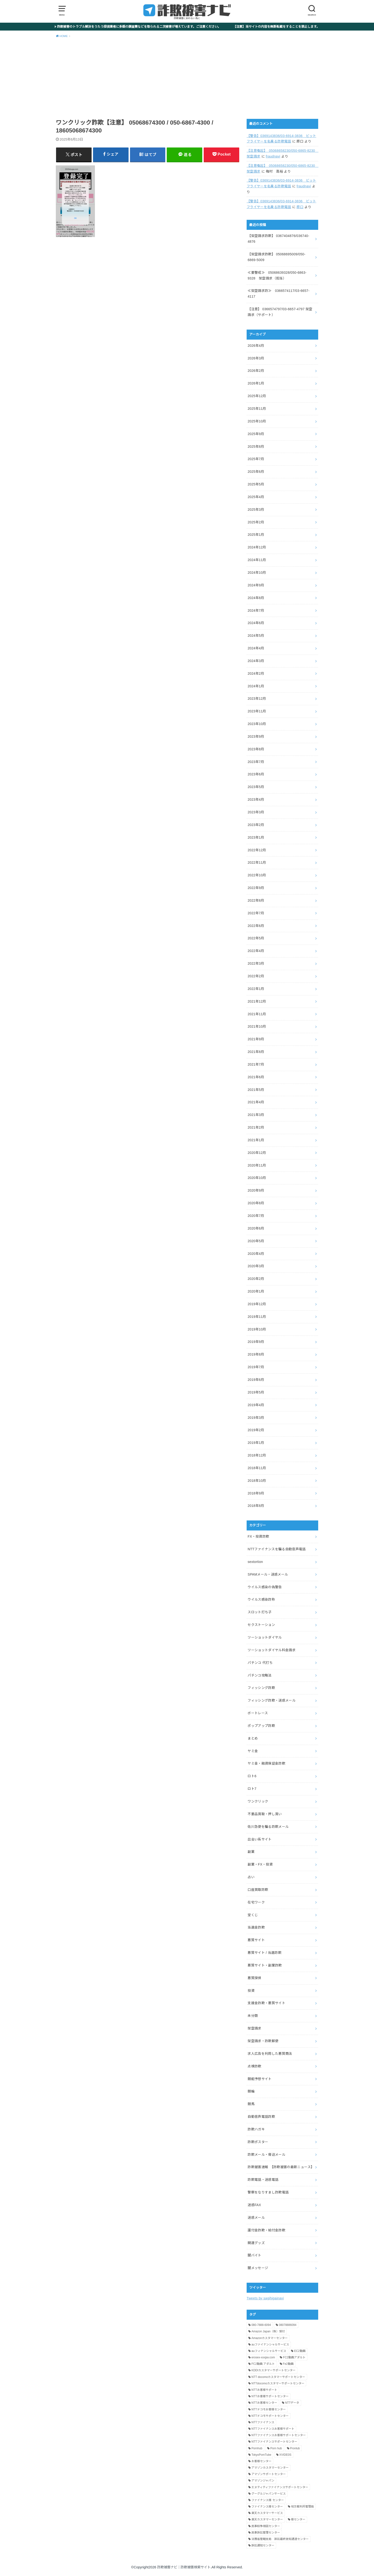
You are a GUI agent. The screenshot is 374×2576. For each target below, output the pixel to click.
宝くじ (253, 1914)
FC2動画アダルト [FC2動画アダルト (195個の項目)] (294, 2356)
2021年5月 (256, 1089)
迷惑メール (256, 2216)
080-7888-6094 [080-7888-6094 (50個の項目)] (261, 2323)
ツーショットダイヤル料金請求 (272, 1649)
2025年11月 (257, 408)
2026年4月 (256, 345)
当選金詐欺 (256, 1926)
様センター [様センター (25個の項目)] (298, 2518)
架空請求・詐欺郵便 (263, 2040)
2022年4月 (256, 950)
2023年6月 (256, 774)
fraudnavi (273, 156)
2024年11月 (257, 560)
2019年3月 (256, 1417)
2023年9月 (256, 736)
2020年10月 (257, 1177)
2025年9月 (256, 434)
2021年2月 (256, 1127)
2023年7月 (256, 761)
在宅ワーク (256, 1901)
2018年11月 (257, 1467)
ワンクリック (258, 1800)
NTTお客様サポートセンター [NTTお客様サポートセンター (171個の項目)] (269, 2395)
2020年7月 (256, 1215)
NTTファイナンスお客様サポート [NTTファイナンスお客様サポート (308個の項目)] (272, 2427)
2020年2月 (256, 1278)
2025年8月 (256, 446)
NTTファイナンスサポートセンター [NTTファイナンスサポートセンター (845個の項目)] (274, 2440)
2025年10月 (257, 421)
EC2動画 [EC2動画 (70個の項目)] (299, 2349)
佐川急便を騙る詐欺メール (268, 1826)
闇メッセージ (258, 2267)
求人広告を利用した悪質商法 (270, 2053)
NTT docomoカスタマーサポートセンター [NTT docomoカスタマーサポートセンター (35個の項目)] (278, 2375)
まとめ (253, 1737)
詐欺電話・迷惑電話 (263, 2179)
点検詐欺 (254, 2065)
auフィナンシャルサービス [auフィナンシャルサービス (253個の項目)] (268, 2349)
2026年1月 (256, 383)
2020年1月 (256, 1291)
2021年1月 (256, 1139)
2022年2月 (256, 976)
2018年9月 (256, 1492)
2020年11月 (257, 1165)
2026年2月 (256, 371)
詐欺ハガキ (256, 2128)
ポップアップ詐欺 (261, 1725)
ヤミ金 (253, 1750)
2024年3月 (256, 660)
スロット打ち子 (259, 1611)
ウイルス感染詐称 (261, 1599)
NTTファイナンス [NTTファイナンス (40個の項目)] (262, 2421)
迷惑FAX (254, 2204)
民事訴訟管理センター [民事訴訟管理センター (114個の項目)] (265, 2531)
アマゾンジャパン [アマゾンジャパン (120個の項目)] (262, 2479)
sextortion (255, 1561)
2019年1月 (256, 1442)
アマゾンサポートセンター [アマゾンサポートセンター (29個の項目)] (268, 2473)
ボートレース (258, 1712)
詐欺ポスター (258, 2141)
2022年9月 (256, 887)
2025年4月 (256, 497)
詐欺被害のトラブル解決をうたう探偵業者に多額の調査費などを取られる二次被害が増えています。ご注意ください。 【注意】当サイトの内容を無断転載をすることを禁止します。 (188, 26)
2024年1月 (256, 686)
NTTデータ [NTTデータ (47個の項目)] (292, 2401)
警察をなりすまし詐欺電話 (268, 2191)
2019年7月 (256, 1366)
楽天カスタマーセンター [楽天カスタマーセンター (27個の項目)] (267, 2518)
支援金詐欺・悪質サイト (266, 2002)
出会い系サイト (259, 1838)
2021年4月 (256, 1102)
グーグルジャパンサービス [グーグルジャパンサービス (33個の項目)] (268, 2492)
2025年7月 (256, 459)
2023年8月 (256, 749)
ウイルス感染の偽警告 (265, 1586)
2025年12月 (257, 396)
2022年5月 (256, 938)
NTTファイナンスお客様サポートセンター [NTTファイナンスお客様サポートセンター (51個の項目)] (278, 2434)
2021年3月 (256, 1114)
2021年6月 (256, 1076)
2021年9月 (256, 1039)
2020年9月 (256, 1190)
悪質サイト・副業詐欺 (265, 1964)
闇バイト (254, 2254)
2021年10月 (257, 1026)
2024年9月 (256, 585)
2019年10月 (257, 1328)
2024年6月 (256, 623)
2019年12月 (257, 1303)
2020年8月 (256, 1202)
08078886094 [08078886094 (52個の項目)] (287, 2323)
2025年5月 (256, 484)
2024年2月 (256, 673)
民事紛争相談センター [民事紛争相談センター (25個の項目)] (265, 2525)
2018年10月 (257, 1480)
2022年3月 (256, 963)
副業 (251, 1851)
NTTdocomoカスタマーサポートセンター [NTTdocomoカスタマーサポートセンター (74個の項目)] (277, 2382)
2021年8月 (256, 1051)
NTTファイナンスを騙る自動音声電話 (277, 1548)
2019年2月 (256, 1429)
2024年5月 (256, 635)
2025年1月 (256, 534)
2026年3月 (256, 358)
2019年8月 (256, 1354)
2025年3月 (256, 509)
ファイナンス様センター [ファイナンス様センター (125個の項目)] (267, 2505)
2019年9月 (256, 1341)
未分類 (253, 2015)
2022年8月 (256, 900)
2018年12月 (257, 1454)
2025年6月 (256, 471)
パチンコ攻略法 (259, 1674)
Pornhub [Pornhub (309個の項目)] (256, 2447)
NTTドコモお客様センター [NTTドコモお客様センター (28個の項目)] (268, 2408)
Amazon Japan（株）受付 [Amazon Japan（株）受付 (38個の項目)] (268, 2330)
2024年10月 (257, 572)
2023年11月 (257, 711)
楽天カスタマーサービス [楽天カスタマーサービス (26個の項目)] (267, 2511)
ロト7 (252, 1788)
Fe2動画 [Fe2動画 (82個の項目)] (288, 2362)
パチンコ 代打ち (260, 1662)
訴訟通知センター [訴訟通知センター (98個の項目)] (262, 2544)
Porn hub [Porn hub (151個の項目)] (276, 2447)
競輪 (251, 2090)
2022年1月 (256, 988)
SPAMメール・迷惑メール (268, 1574)
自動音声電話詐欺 (261, 2116)
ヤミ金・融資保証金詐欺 (266, 1763)
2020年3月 (256, 1265)
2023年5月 (256, 787)
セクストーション (261, 1624)
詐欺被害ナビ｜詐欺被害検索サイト (184, 2566)
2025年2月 (256, 522)
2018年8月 (256, 1505)
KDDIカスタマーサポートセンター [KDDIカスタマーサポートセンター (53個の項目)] (273, 2369)
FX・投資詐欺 (258, 1536)
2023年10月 (257, 723)
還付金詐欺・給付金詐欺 (266, 2229)
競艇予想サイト (259, 2078)
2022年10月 (257, 875)
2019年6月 (256, 1379)
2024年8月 (256, 597)
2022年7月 (256, 913)
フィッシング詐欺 (261, 1687)
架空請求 (254, 2027)
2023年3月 (256, 812)
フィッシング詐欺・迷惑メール (272, 1700)
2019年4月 (256, 1404)
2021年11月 (257, 1013)
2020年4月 (256, 1253)
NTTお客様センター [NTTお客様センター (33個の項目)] (264, 2401)
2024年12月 (257, 547)
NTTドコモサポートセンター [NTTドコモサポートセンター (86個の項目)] (269, 2414)
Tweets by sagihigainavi (265, 2297)
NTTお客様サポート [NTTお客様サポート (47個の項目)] (264, 2388)
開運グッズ (256, 2242)
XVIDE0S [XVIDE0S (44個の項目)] (285, 2453)
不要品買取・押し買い (265, 1813)
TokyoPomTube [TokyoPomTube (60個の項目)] (261, 2453)
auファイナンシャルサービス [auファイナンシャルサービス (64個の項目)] (270, 2343)
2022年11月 (257, 862)
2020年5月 (256, 1240)
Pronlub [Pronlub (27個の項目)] (295, 2447)
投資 (251, 1989)
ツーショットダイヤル (265, 1637)
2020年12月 (257, 1152)
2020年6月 (256, 1228)
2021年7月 (256, 1064)
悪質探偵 (254, 1977)
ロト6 (252, 1775)
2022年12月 (257, 850)
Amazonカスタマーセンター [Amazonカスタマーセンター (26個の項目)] (269, 2337)
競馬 (251, 2103)
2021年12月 (257, 1001)
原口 (299, 207)
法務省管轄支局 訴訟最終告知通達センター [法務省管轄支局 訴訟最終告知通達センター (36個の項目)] (280, 2537)
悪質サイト (256, 1939)
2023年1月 (256, 837)
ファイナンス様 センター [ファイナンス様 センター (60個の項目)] (267, 2499)
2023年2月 (256, 824)
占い (251, 1876)
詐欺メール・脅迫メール (266, 2153)
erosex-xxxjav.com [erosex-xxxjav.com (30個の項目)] (263, 2356)
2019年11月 (257, 1316)
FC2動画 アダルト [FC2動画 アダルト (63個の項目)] (263, 2362)
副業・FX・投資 (260, 1863)
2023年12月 (257, 698)
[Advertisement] (187, 77)
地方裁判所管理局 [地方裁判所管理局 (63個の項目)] (302, 2505)
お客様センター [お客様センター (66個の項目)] (261, 2460)
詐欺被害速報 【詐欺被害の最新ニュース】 (281, 2166)
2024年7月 (256, 610)
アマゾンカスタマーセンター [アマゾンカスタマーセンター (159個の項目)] (270, 2466)
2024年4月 (256, 648)
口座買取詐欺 (258, 1889)
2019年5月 (256, 1391)
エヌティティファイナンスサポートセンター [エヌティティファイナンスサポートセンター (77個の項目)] (279, 2486)
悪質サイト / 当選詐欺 (264, 1952)
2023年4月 (256, 799)
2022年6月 (256, 925)
